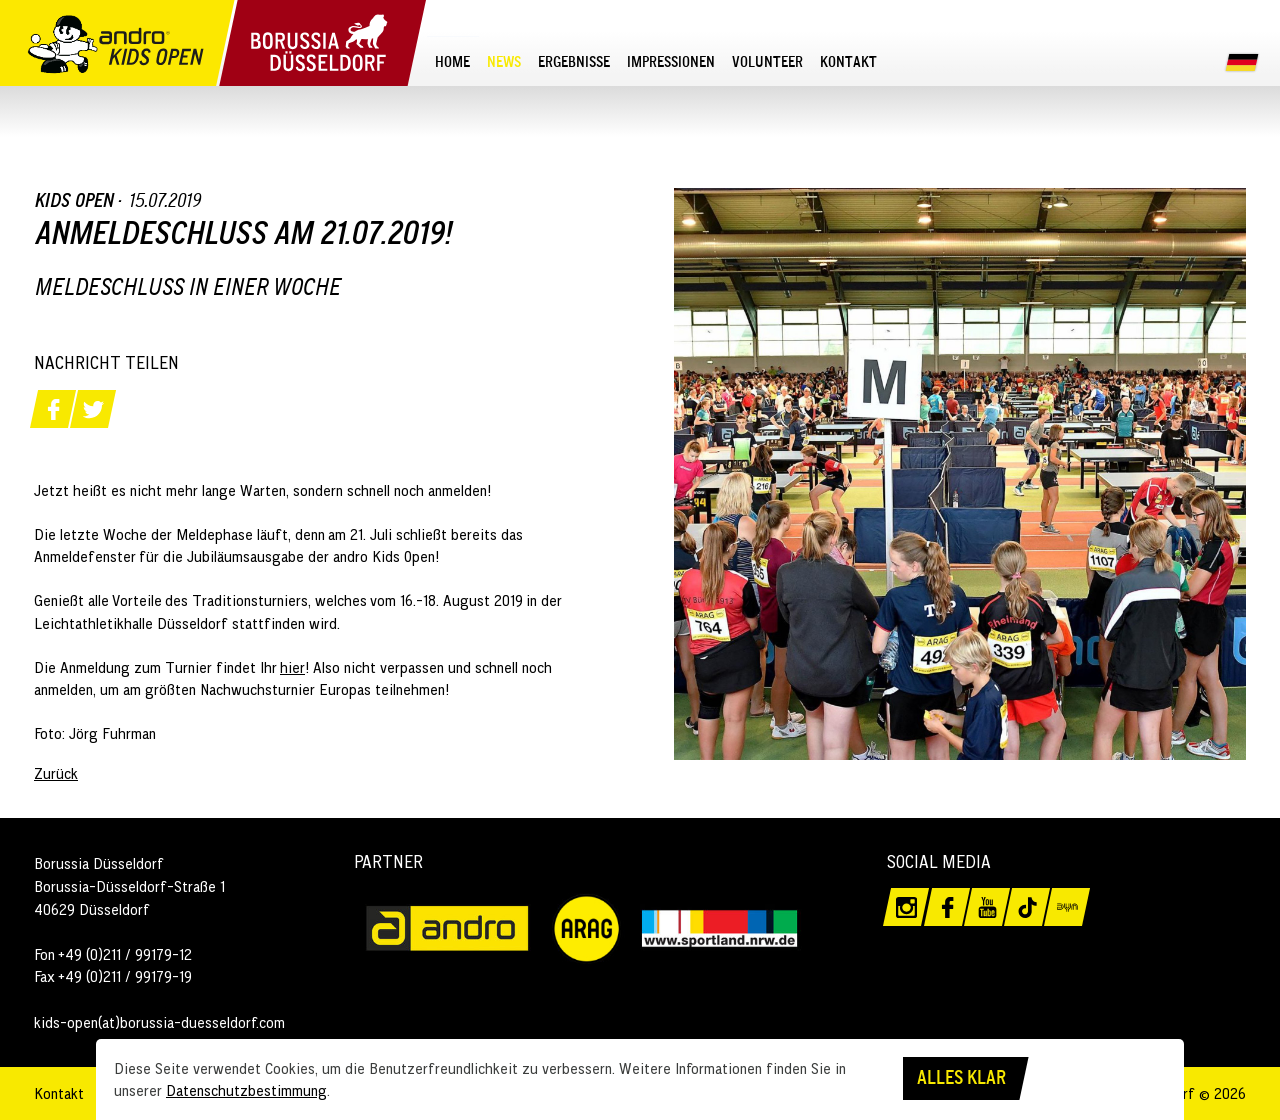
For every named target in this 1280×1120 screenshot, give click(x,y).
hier (292, 667)
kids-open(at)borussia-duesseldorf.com (159, 1022)
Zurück (56, 773)
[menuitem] (453, 61)
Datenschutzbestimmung (246, 1090)
